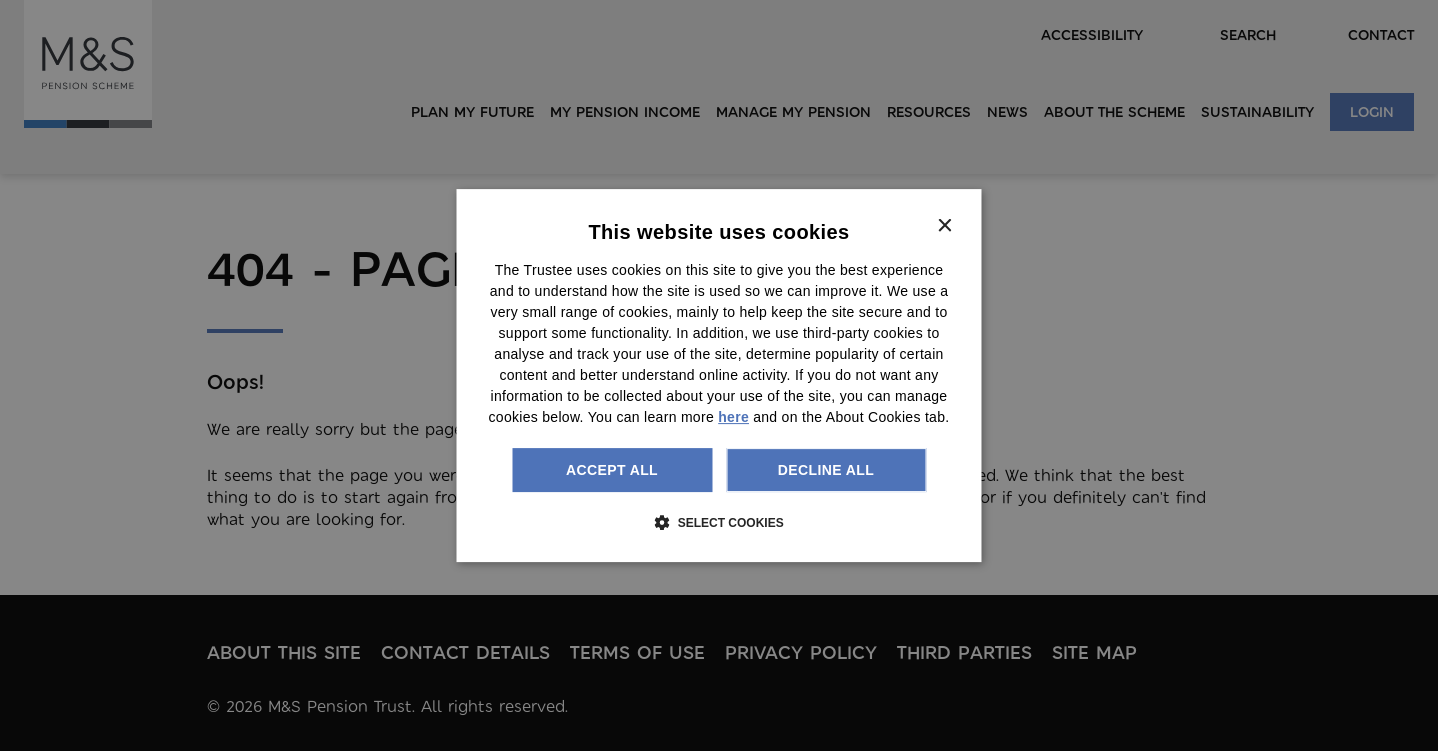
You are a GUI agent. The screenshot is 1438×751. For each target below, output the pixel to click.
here (733, 417)
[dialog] (719, 376)
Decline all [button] (826, 470)
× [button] (944, 226)
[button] (718, 522)
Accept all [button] (612, 470)
